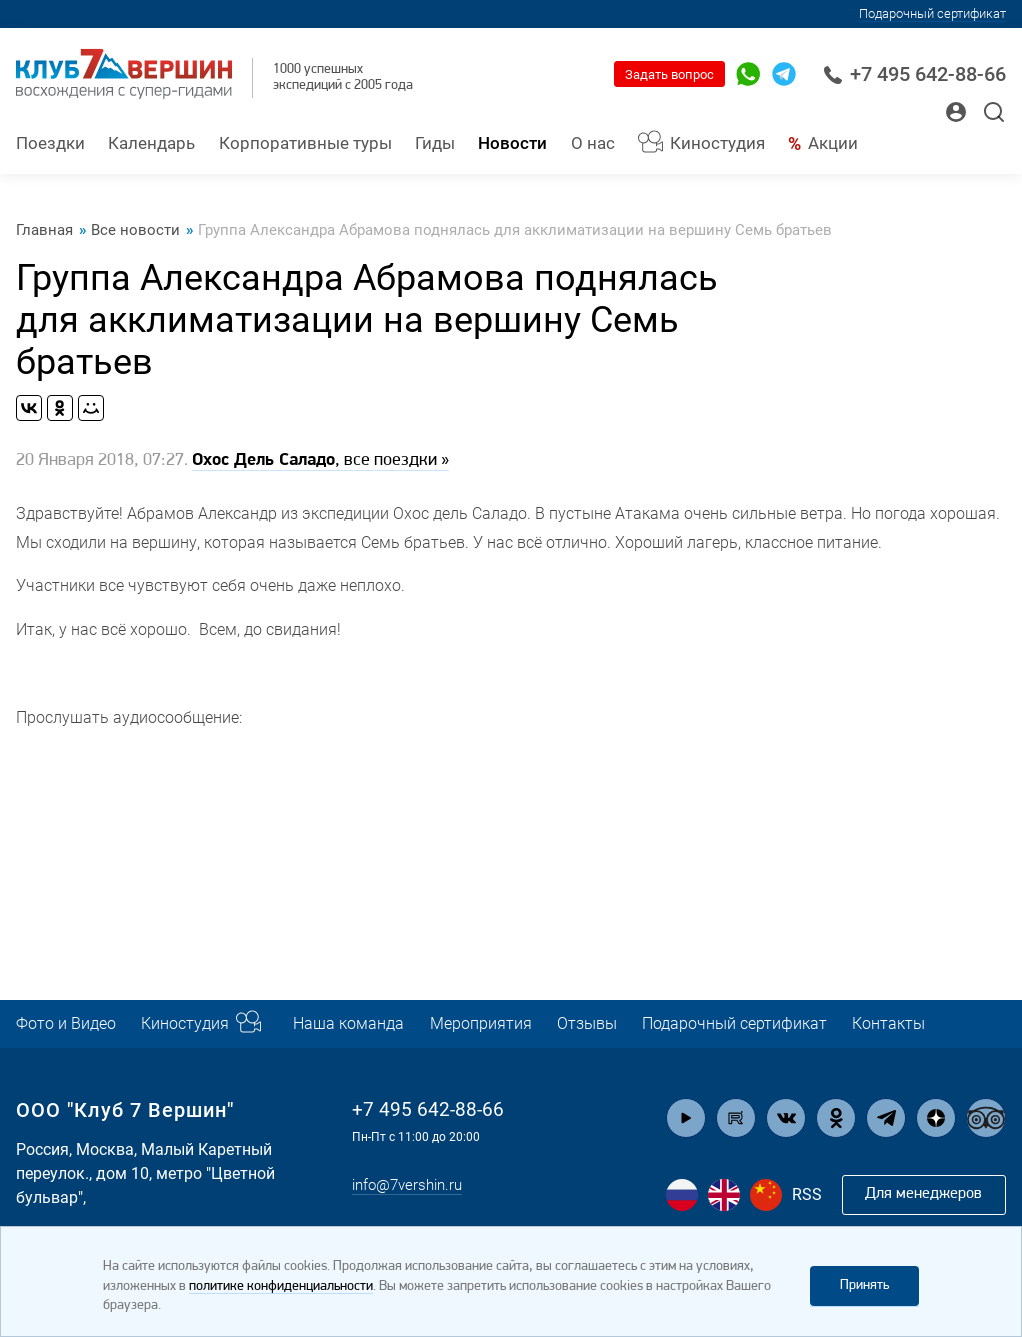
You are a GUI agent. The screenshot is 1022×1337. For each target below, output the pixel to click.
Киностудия (717, 143)
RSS (807, 1194)
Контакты (934, 1024)
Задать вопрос (669, 74)
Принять (864, 1285)
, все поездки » (320, 461)
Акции (833, 143)
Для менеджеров (922, 1194)
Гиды (435, 143)
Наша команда (366, 1024)
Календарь (151, 143)
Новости (512, 143)
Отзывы (615, 1024)
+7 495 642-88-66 (914, 74)
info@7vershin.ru (412, 1185)
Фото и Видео (70, 1024)
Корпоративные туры (305, 143)
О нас (593, 143)
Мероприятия (504, 1024)
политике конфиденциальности (281, 1286)
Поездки (50, 143)
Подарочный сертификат (932, 13)
